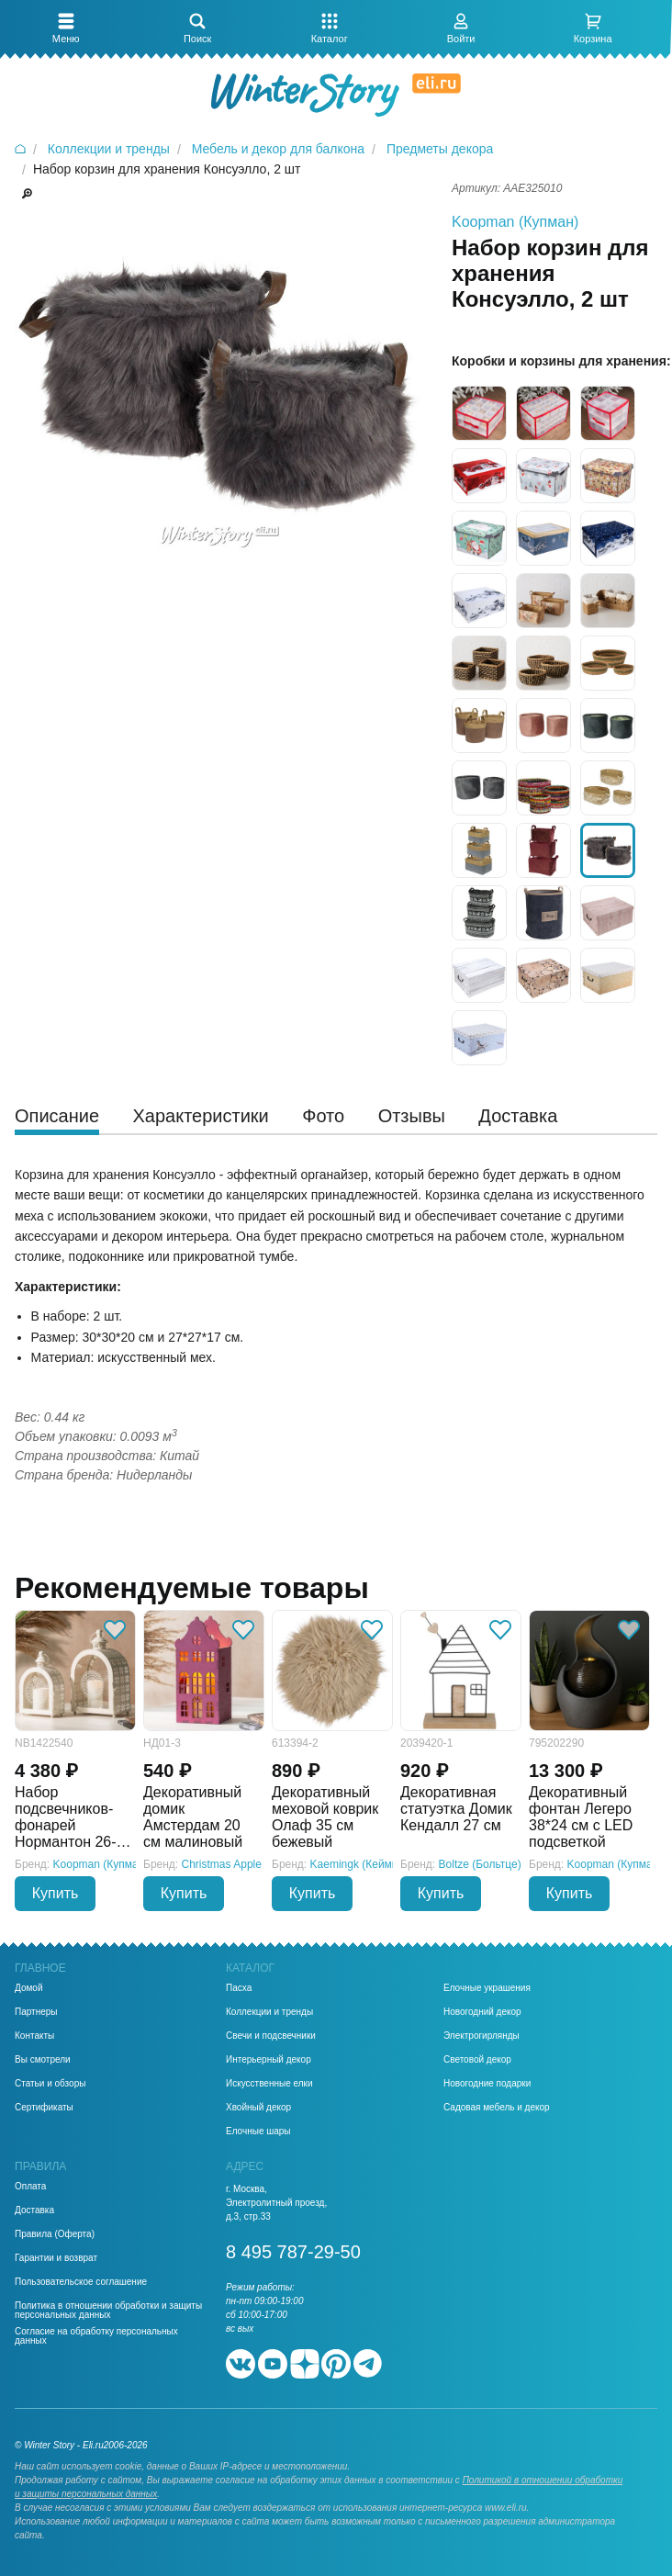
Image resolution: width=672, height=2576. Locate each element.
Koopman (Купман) (515, 222)
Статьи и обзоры (50, 2083)
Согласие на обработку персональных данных (96, 2336)
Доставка (34, 2210)
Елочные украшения (487, 1988)
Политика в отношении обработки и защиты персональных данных (108, 2310)
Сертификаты (44, 2107)
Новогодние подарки (487, 2083)
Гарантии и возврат (56, 2258)
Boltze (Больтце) (480, 1864)
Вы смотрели (43, 2059)
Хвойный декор (258, 2107)
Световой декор (477, 2059)
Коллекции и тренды (269, 2012)
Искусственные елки (269, 2083)
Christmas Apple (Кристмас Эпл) (263, 1864)
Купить (55, 1893)
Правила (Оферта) (55, 2234)
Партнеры (36, 2012)
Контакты (34, 2036)
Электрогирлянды (481, 2036)
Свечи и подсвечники (271, 2036)
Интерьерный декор (268, 2059)
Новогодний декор (482, 2012)
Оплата (30, 2186)
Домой (28, 1988)
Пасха (239, 1988)
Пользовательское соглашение (81, 2282)
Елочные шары (258, 2131)
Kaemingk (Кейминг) (361, 1864)
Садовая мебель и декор (496, 2107)
